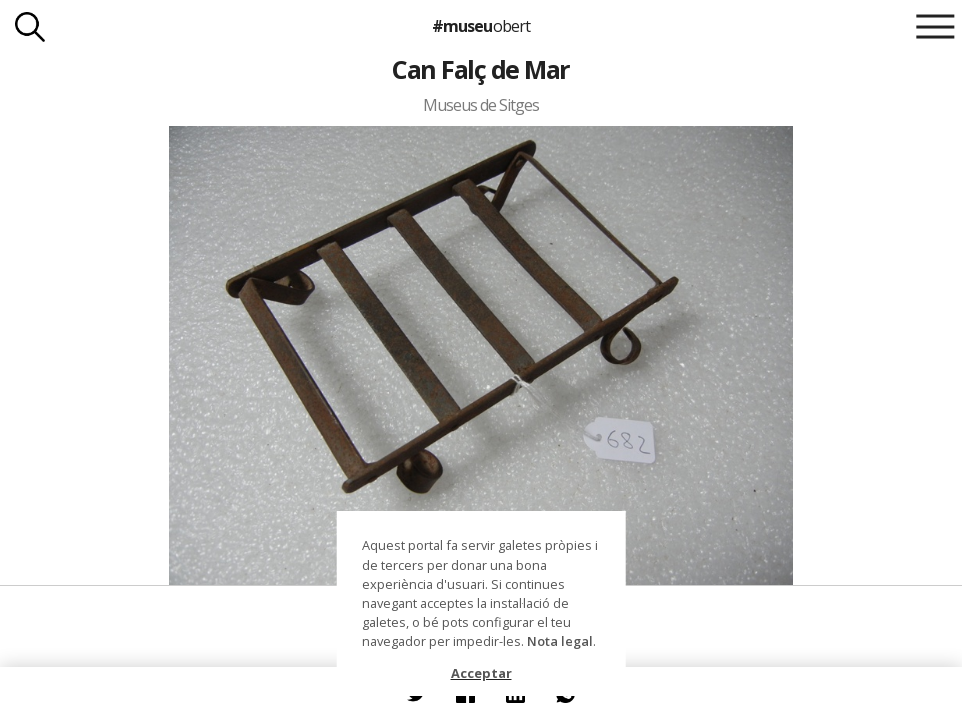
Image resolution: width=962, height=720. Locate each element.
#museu (480, 26)
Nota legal (560, 641)
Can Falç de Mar (480, 69)
